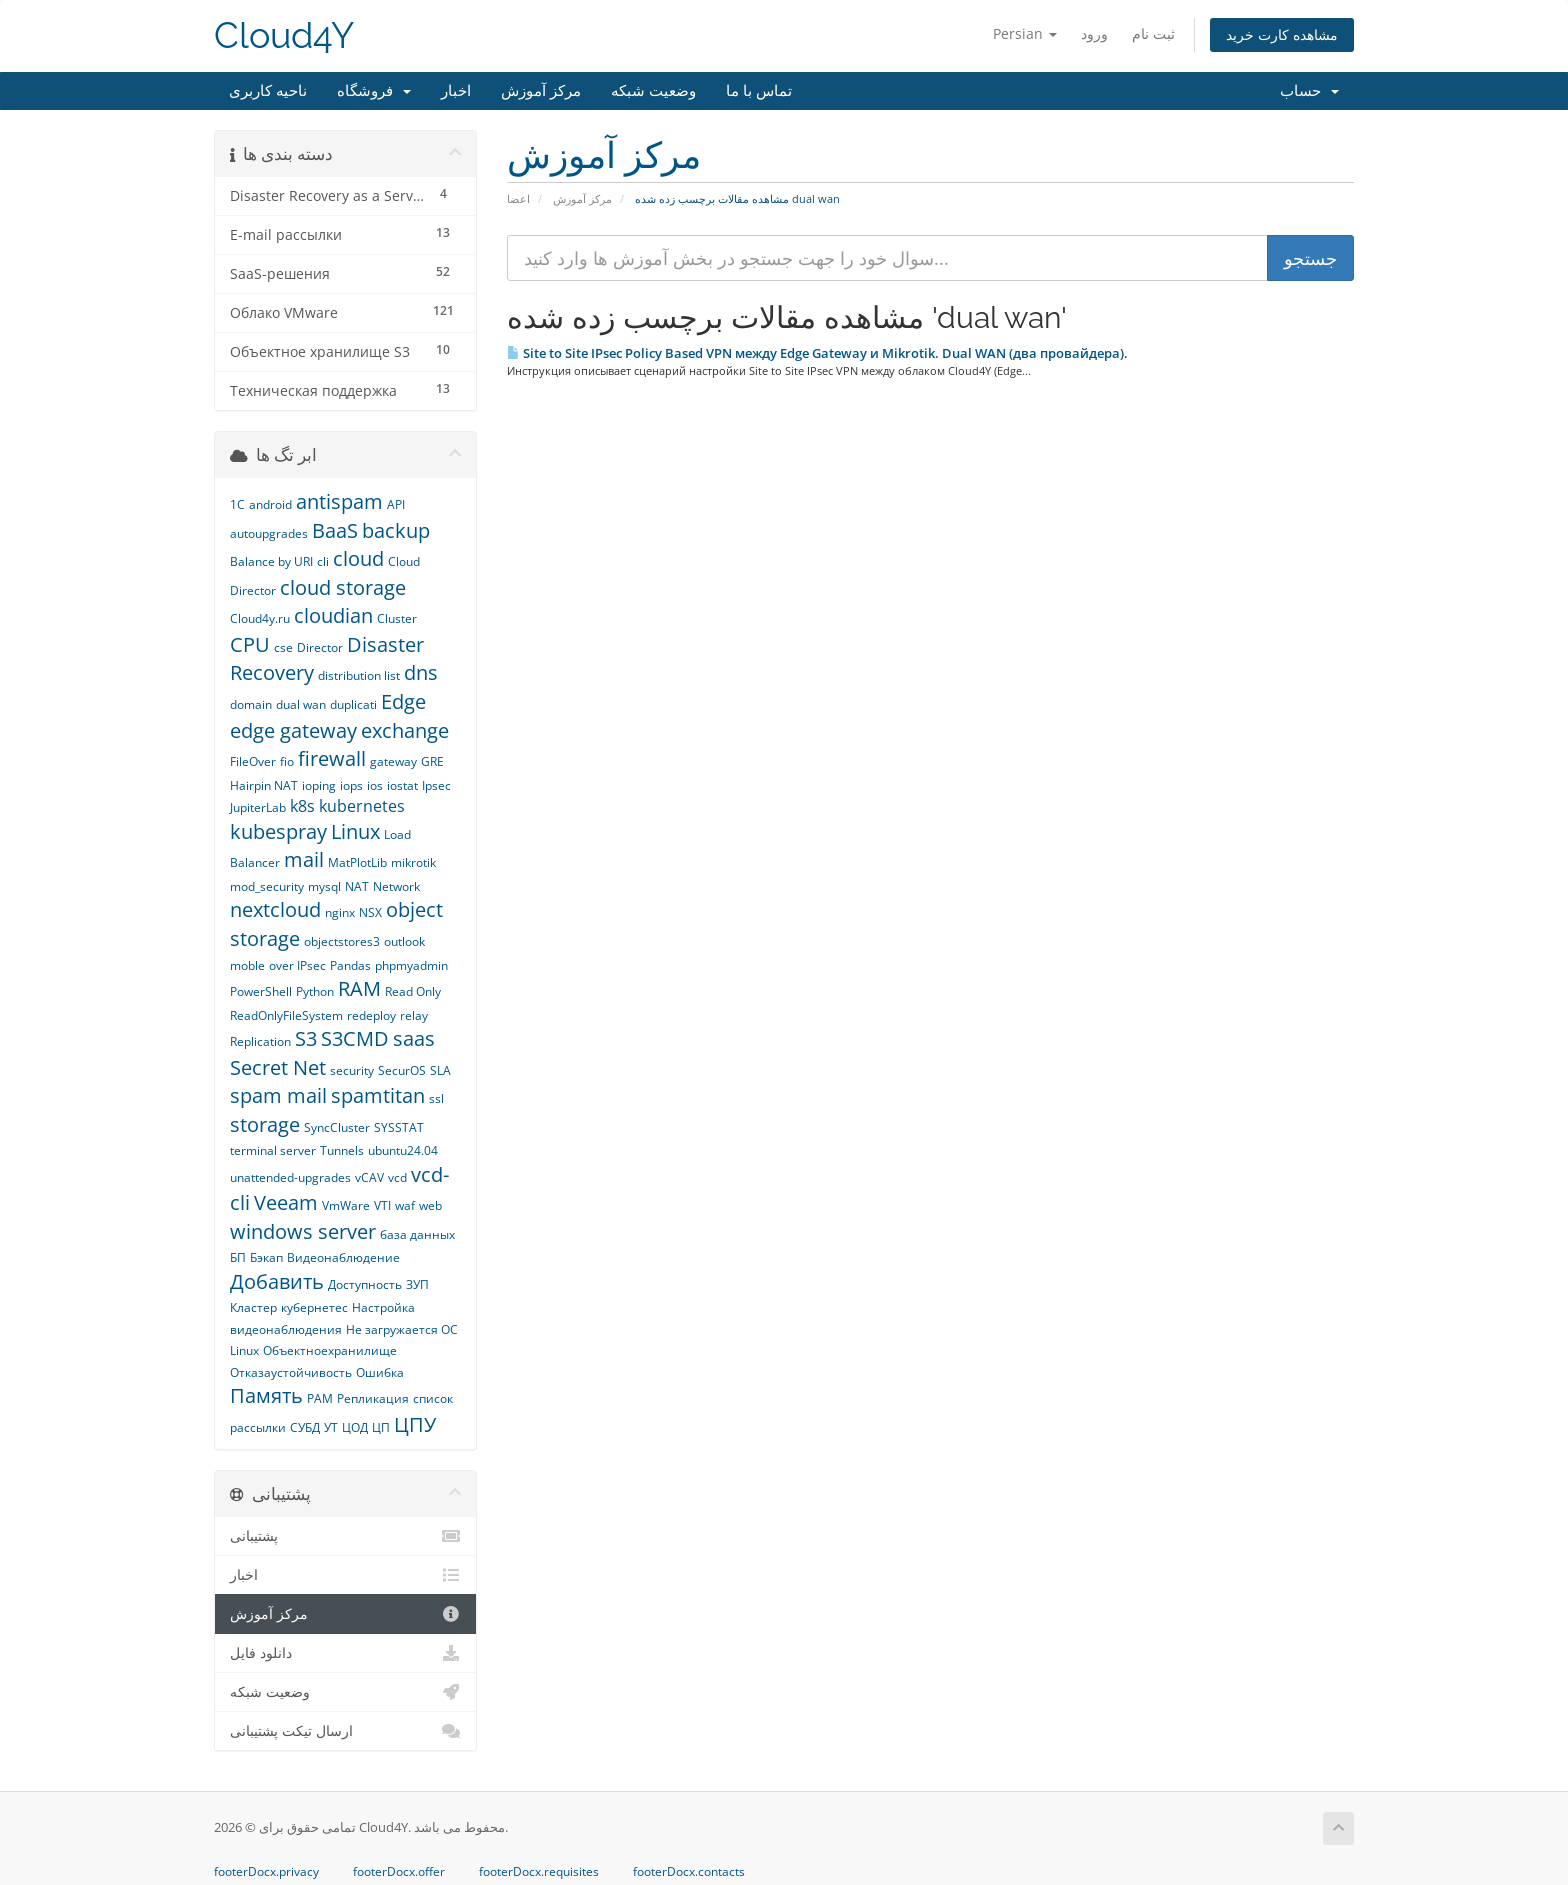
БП (238, 1257)
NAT (357, 886)
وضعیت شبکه (653, 91)
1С (237, 504)
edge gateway (293, 730)
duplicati (353, 704)
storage (265, 1124)
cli (323, 561)
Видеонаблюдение (343, 1257)
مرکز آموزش (541, 91)
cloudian (333, 615)
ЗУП (417, 1284)
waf (405, 1205)
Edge (403, 701)
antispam (339, 501)
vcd (397, 1177)
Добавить (277, 1281)
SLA (440, 1070)
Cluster (397, 618)
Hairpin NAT (264, 785)
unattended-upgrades (290, 1177)
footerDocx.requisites (539, 1872)
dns (421, 672)
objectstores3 (342, 941)
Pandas (350, 965)
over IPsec (297, 965)
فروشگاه (374, 91)
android (270, 504)
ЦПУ (415, 1424)
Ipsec (436, 785)
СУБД (305, 1427)
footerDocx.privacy (266, 1872)
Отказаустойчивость (291, 1372)
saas (414, 1038)
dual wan (301, 704)
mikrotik (413, 862)
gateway (393, 761)
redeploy (371, 1015)
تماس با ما (759, 91)
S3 (306, 1038)
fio (287, 761)
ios (375, 785)
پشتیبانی (345, 1536)
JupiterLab (258, 807)
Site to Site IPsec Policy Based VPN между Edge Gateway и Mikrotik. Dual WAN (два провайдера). (817, 353)
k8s (302, 806)
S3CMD (355, 1038)
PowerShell (261, 991)
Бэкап (266, 1257)
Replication (260, 1041)
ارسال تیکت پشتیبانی (345, 1731)
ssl (436, 1098)
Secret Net (278, 1067)
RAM (359, 988)
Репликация (373, 1398)
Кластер (253, 1307)
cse (283, 647)
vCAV (369, 1177)
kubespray (278, 831)
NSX (370, 912)
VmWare (346, 1205)
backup (396, 530)
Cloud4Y (284, 35)
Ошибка (380, 1372)
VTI (382, 1205)
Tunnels (342, 1150)
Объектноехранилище (330, 1350)
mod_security (267, 886)
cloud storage (343, 587)
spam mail (278, 1095)
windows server (303, 1231)
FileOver (253, 761)
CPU (250, 644)
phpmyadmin (411, 965)
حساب (1309, 91)
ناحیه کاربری (268, 91)
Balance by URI (271, 561)
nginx (340, 912)
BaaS (335, 530)
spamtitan (378, 1095)
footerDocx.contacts (689, 1872)
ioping (319, 785)
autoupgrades (269, 533)
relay (414, 1015)
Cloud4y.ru (260, 618)
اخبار (456, 91)
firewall (332, 758)
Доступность (365, 1284)
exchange (405, 730)
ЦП (381, 1427)
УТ (331, 1427)
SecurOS (402, 1070)
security (352, 1070)
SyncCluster (337, 1127)
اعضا (518, 198)
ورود (1094, 33)
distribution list (359, 675)
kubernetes (362, 806)
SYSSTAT (399, 1127)
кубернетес (314, 1307)
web (430, 1205)
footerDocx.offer (399, 1872)
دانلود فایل (345, 1653)
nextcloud (275, 909)
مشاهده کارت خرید (1282, 34)
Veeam (286, 1202)
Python (315, 991)
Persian (1025, 33)
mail (304, 859)
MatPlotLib (357, 862)
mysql (324, 886)
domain (251, 704)
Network (396, 886)
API (396, 504)
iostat (402, 785)
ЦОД (355, 1427)
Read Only (413, 991)
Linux (355, 831)
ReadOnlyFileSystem (286, 1015)
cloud (358, 558)
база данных (417, 1234)
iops (351, 785)
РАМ (320, 1398)
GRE (432, 761)
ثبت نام (1153, 33)
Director (320, 647)
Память (266, 1395)
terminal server (273, 1150)
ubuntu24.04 (403, 1150)
